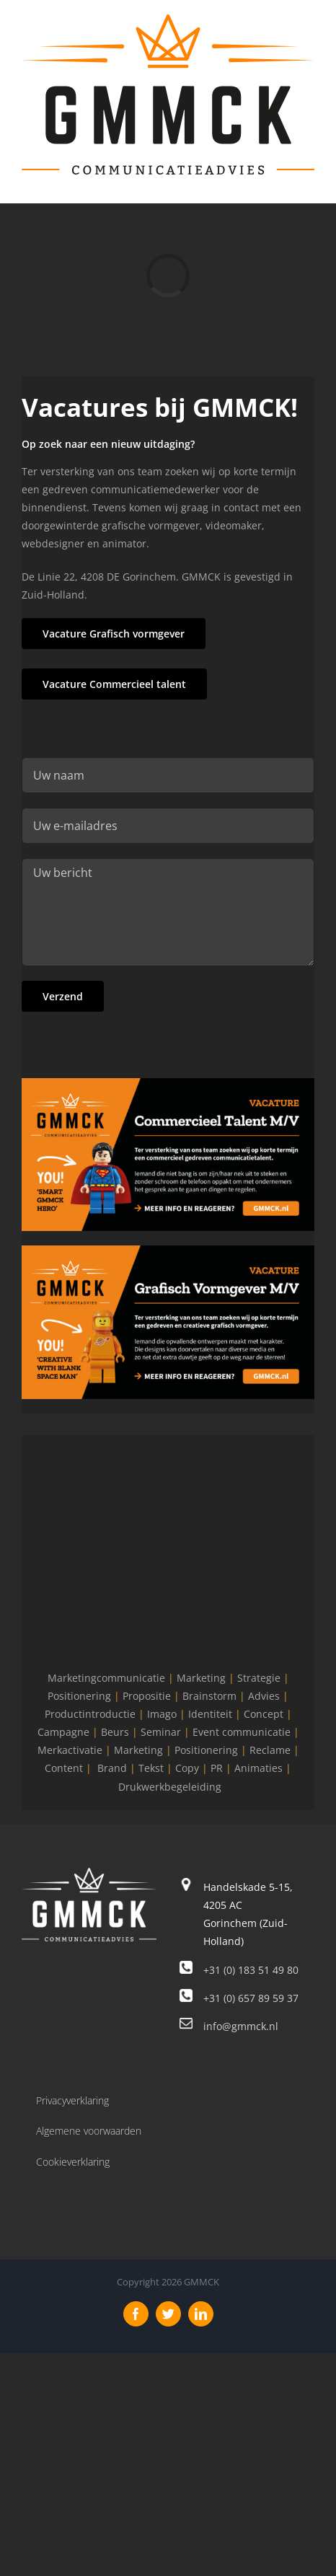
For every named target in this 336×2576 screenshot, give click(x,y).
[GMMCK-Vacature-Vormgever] (168, 1250)
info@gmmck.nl (240, 2026)
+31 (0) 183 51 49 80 (251, 1970)
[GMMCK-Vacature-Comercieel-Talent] (168, 1083)
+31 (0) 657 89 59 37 (251, 1998)
